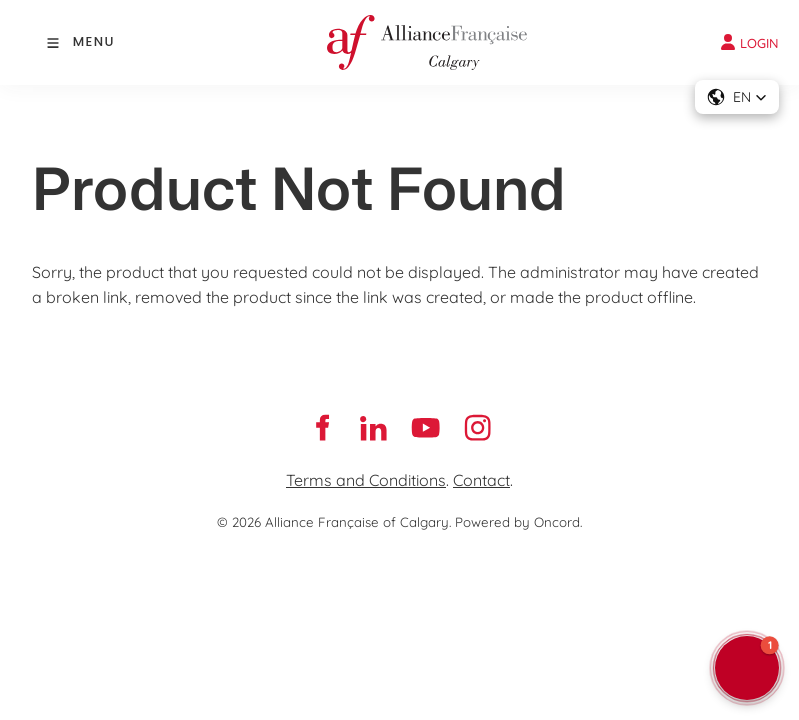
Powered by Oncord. (518, 522)
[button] (737, 97)
